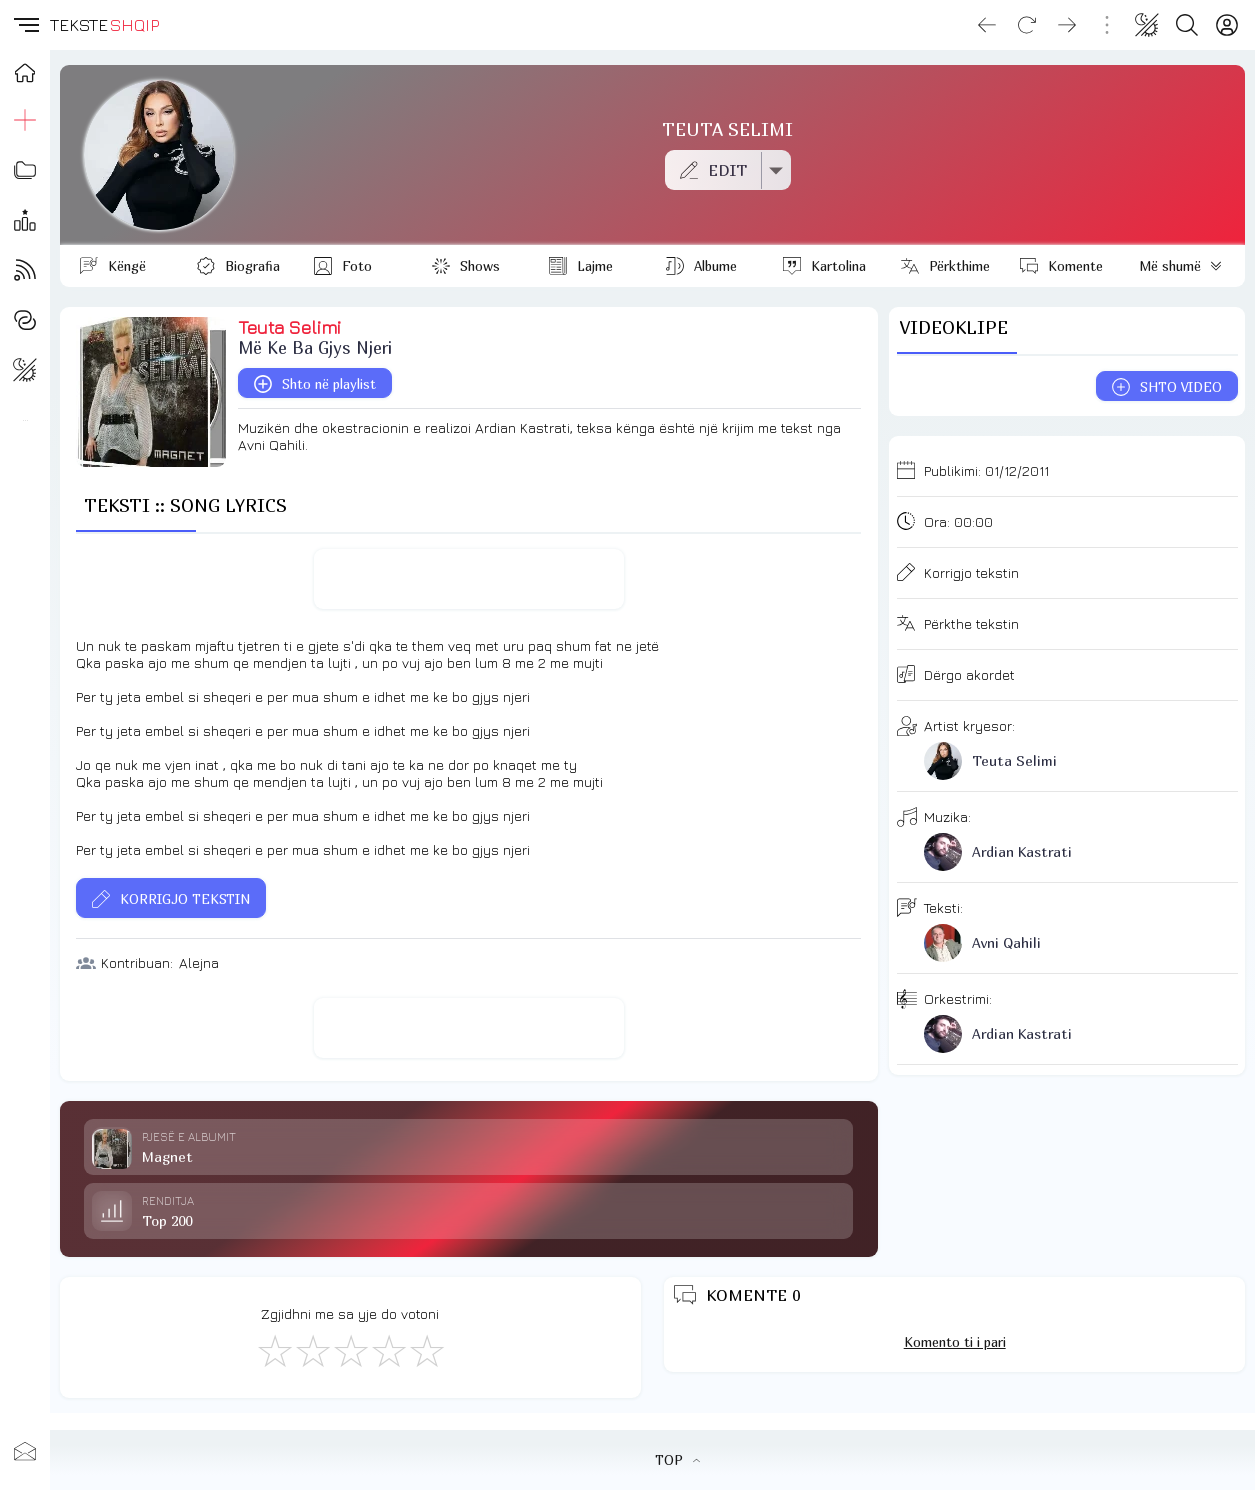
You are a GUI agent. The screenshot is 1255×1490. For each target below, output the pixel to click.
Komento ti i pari (955, 1342)
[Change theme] (1147, 25)
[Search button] (1187, 25)
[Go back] (987, 25)
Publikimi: (986, 470)
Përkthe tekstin (971, 623)
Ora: (958, 521)
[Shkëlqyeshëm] (426, 1350)
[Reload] (1027, 25)
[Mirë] (350, 1350)
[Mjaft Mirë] (388, 1350)
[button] (25, 25)
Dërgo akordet (969, 674)
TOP (677, 1460)
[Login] (1227, 25)
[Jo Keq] (312, 1350)
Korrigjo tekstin (971, 572)
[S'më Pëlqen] (274, 1350)
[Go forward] (1067, 25)
